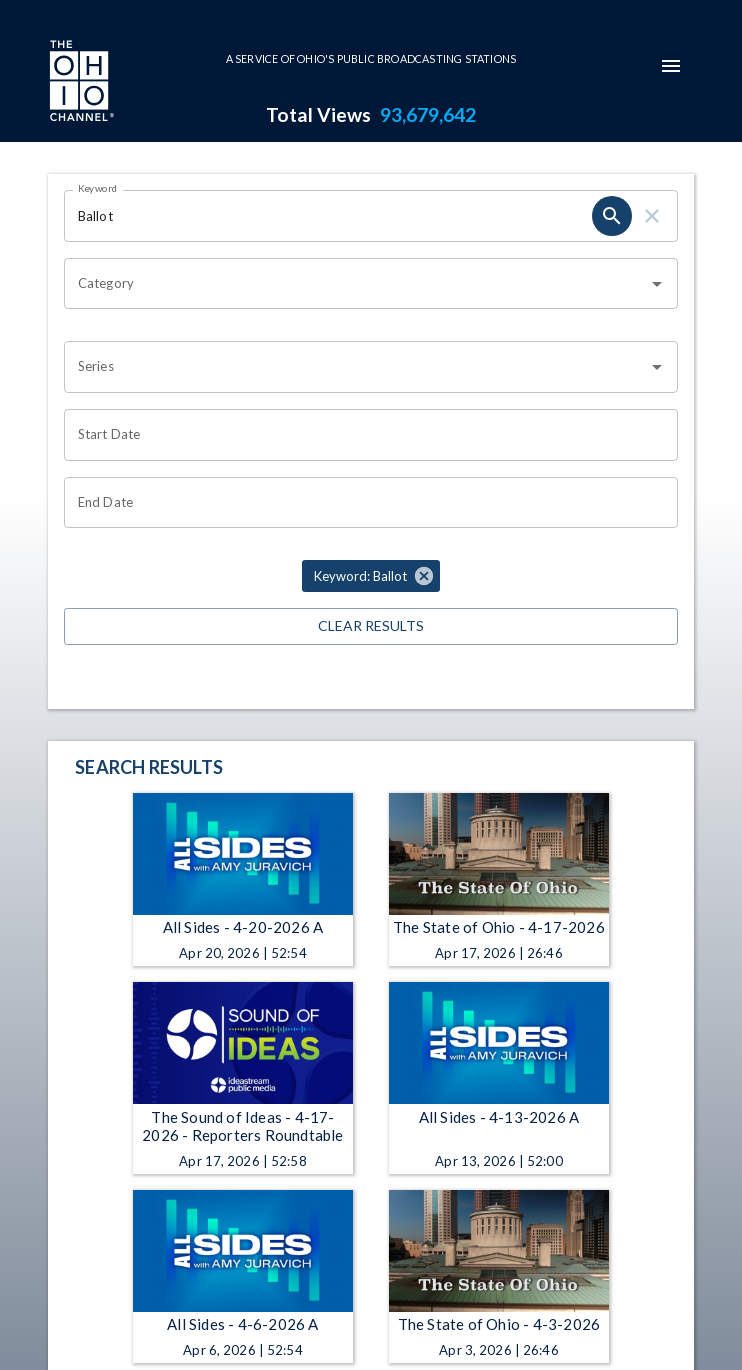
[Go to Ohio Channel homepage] (80, 83)
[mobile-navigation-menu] (671, 66)
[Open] (657, 284)
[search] (612, 216)
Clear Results (371, 626)
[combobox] (356, 284)
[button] (371, 576)
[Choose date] (364, 435)
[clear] (652, 216)
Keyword (98, 188)
